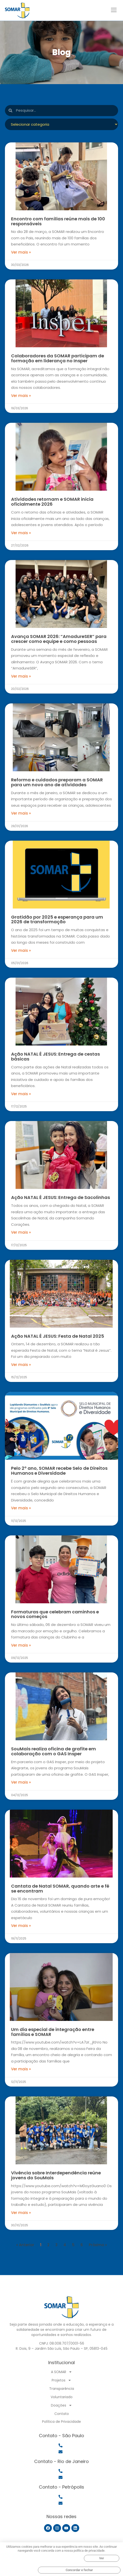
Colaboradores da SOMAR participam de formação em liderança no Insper (57, 358)
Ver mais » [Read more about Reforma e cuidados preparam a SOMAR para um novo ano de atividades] (21, 813)
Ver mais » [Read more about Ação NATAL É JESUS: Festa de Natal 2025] (21, 1364)
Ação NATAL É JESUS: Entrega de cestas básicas (55, 1056)
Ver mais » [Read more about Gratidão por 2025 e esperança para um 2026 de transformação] (21, 950)
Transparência (61, 2388)
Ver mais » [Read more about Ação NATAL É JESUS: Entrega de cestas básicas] (21, 1093)
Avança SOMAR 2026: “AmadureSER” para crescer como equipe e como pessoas (59, 638)
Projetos (61, 2380)
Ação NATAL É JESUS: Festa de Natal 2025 (57, 1336)
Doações (61, 2405)
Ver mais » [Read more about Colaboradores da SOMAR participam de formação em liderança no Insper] (21, 395)
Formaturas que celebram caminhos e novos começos (55, 1614)
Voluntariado (62, 2396)
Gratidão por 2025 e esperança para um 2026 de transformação (57, 919)
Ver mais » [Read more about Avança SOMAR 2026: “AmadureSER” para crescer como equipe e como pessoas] (21, 676)
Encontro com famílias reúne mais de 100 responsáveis (58, 221)
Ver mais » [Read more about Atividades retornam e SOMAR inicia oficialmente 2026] (21, 532)
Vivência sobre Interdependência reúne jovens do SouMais (56, 2175)
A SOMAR (61, 2372)
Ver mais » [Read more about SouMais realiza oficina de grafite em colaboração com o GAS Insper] (21, 1782)
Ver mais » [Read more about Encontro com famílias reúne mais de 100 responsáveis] (21, 252)
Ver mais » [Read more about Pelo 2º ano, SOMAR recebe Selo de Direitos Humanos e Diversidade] (21, 1508)
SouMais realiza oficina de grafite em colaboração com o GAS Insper (53, 1751)
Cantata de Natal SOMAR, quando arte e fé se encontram (60, 1888)
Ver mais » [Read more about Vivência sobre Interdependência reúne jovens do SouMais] (21, 2212)
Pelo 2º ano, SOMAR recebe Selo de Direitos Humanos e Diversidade (59, 1470)
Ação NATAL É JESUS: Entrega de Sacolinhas (60, 1197)
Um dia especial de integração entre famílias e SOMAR (52, 2031)
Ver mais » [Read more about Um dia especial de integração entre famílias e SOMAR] (21, 2069)
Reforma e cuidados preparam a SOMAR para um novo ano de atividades (57, 782)
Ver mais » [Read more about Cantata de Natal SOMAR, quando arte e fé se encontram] (21, 1925)
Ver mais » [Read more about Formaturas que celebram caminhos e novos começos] (21, 1645)
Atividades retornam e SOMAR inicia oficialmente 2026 (52, 501)
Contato (61, 2413)
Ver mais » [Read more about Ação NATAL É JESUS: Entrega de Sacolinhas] (21, 1232)
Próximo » (98, 2244)
